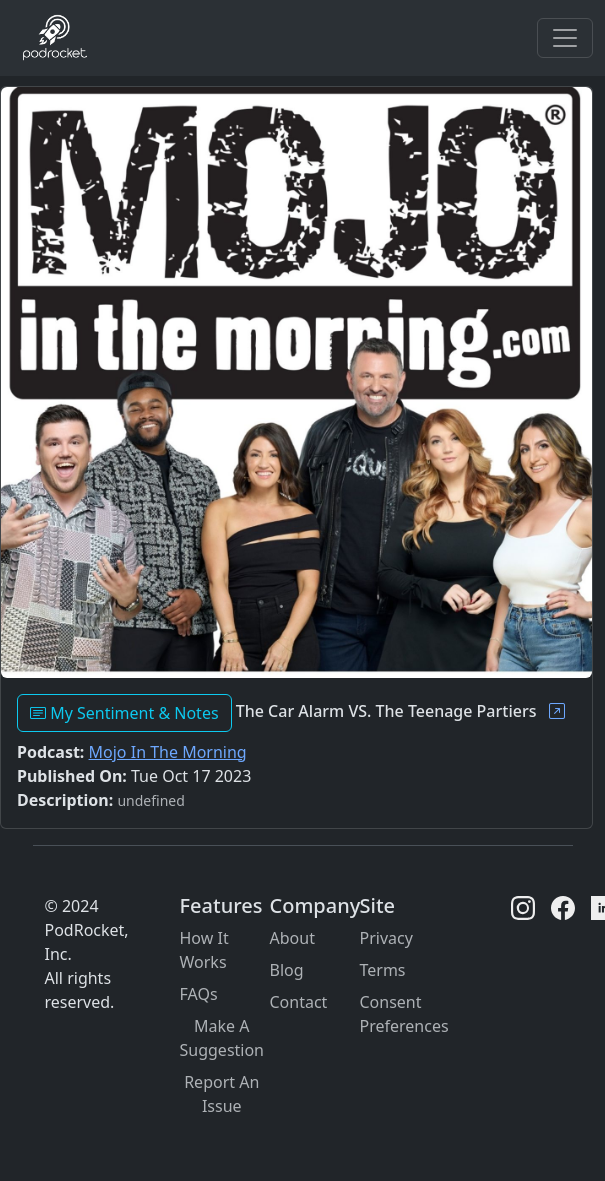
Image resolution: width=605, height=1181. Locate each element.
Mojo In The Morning (168, 752)
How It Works (204, 950)
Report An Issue (221, 1094)
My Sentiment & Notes (124, 713)
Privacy (386, 938)
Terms (383, 970)
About (292, 938)
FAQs (199, 994)
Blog (287, 970)
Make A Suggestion (222, 1038)
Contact (299, 1002)
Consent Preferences (404, 1014)
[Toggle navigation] (565, 38)
